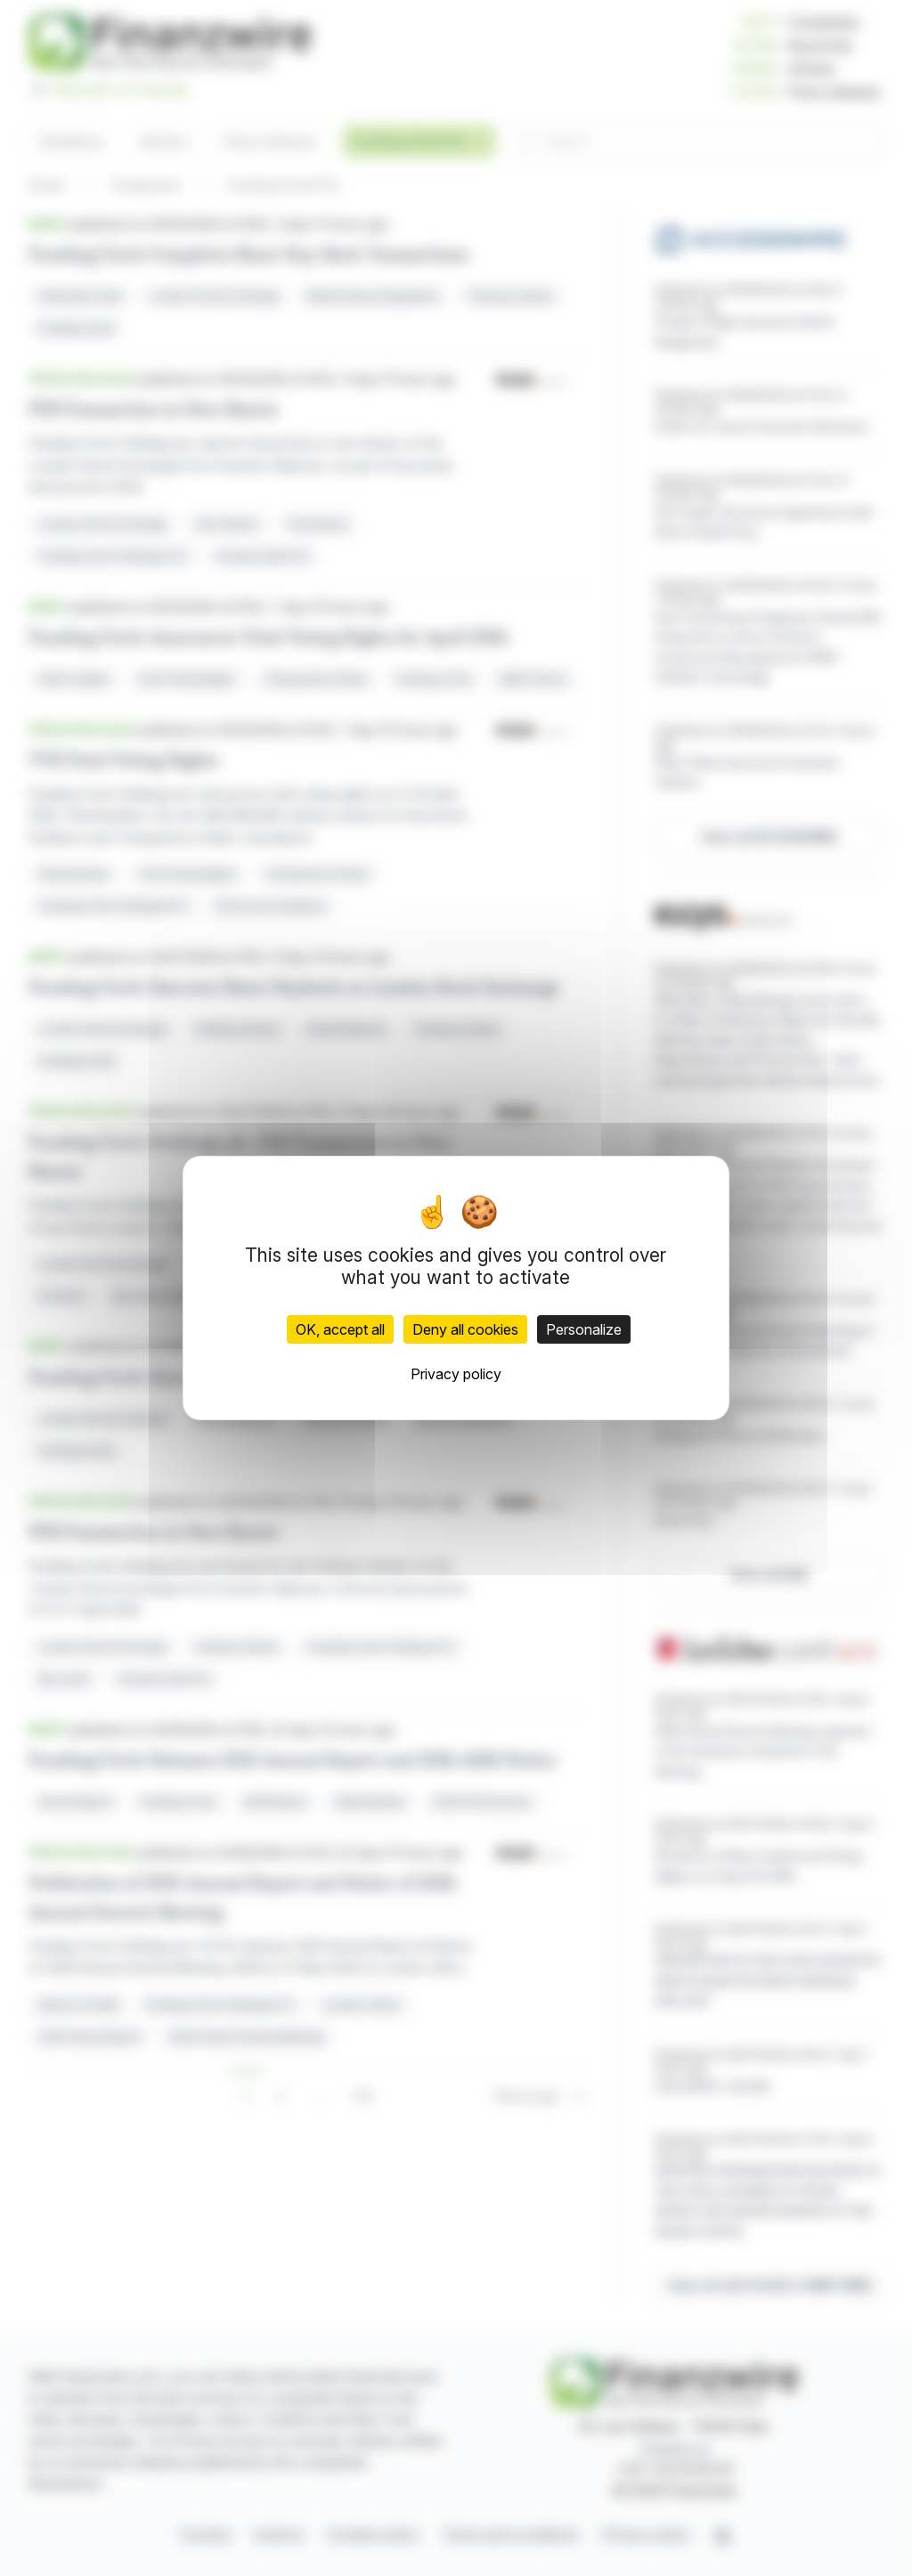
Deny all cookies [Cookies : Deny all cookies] (465, 1329)
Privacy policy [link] (456, 1374)
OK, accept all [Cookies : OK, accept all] (340, 1329)
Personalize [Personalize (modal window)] (584, 1329)
